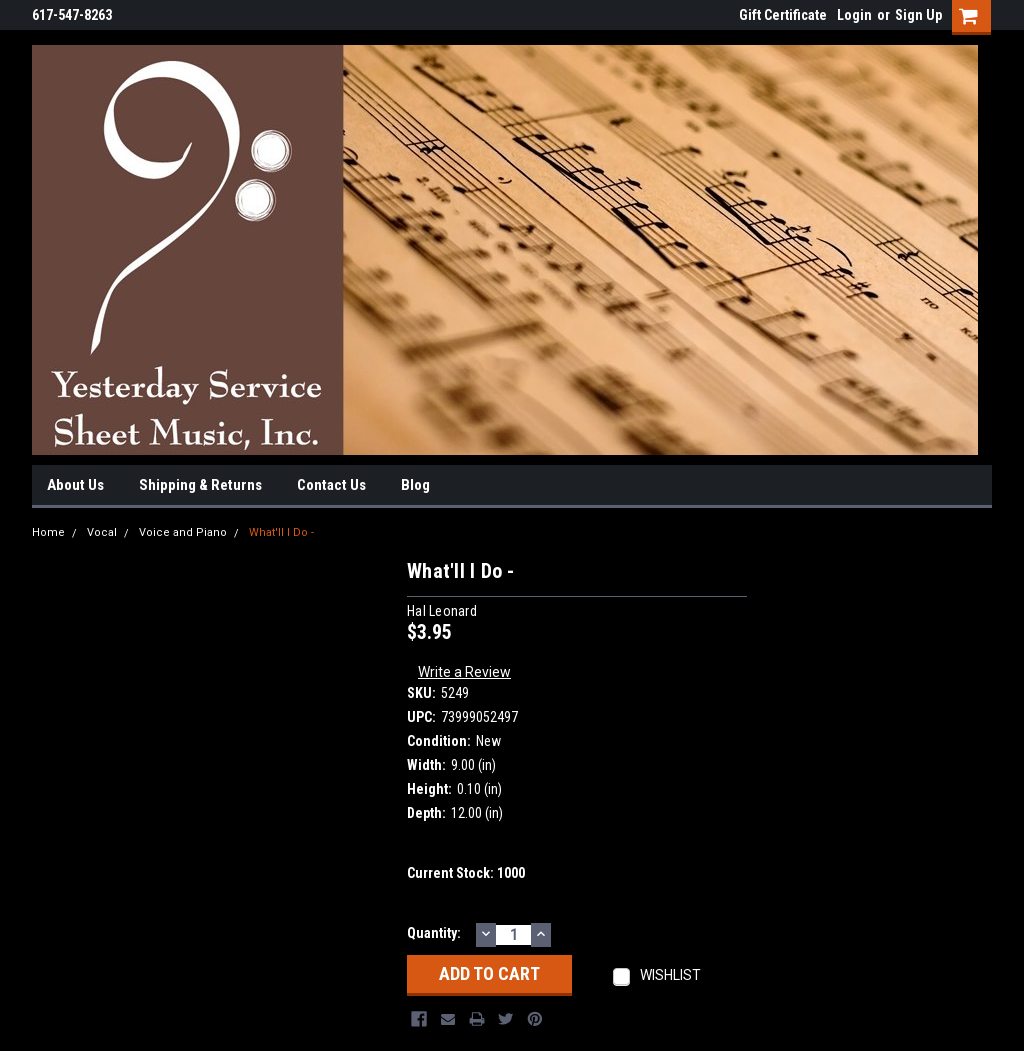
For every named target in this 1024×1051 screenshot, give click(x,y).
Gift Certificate (783, 15)
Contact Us (331, 485)
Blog (415, 485)
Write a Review (464, 672)
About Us (75, 485)
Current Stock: (466, 873)
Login (854, 15)
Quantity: (434, 933)
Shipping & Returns (200, 485)
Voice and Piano (183, 532)
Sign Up (918, 15)
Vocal (102, 532)
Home (48, 532)
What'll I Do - (281, 532)
